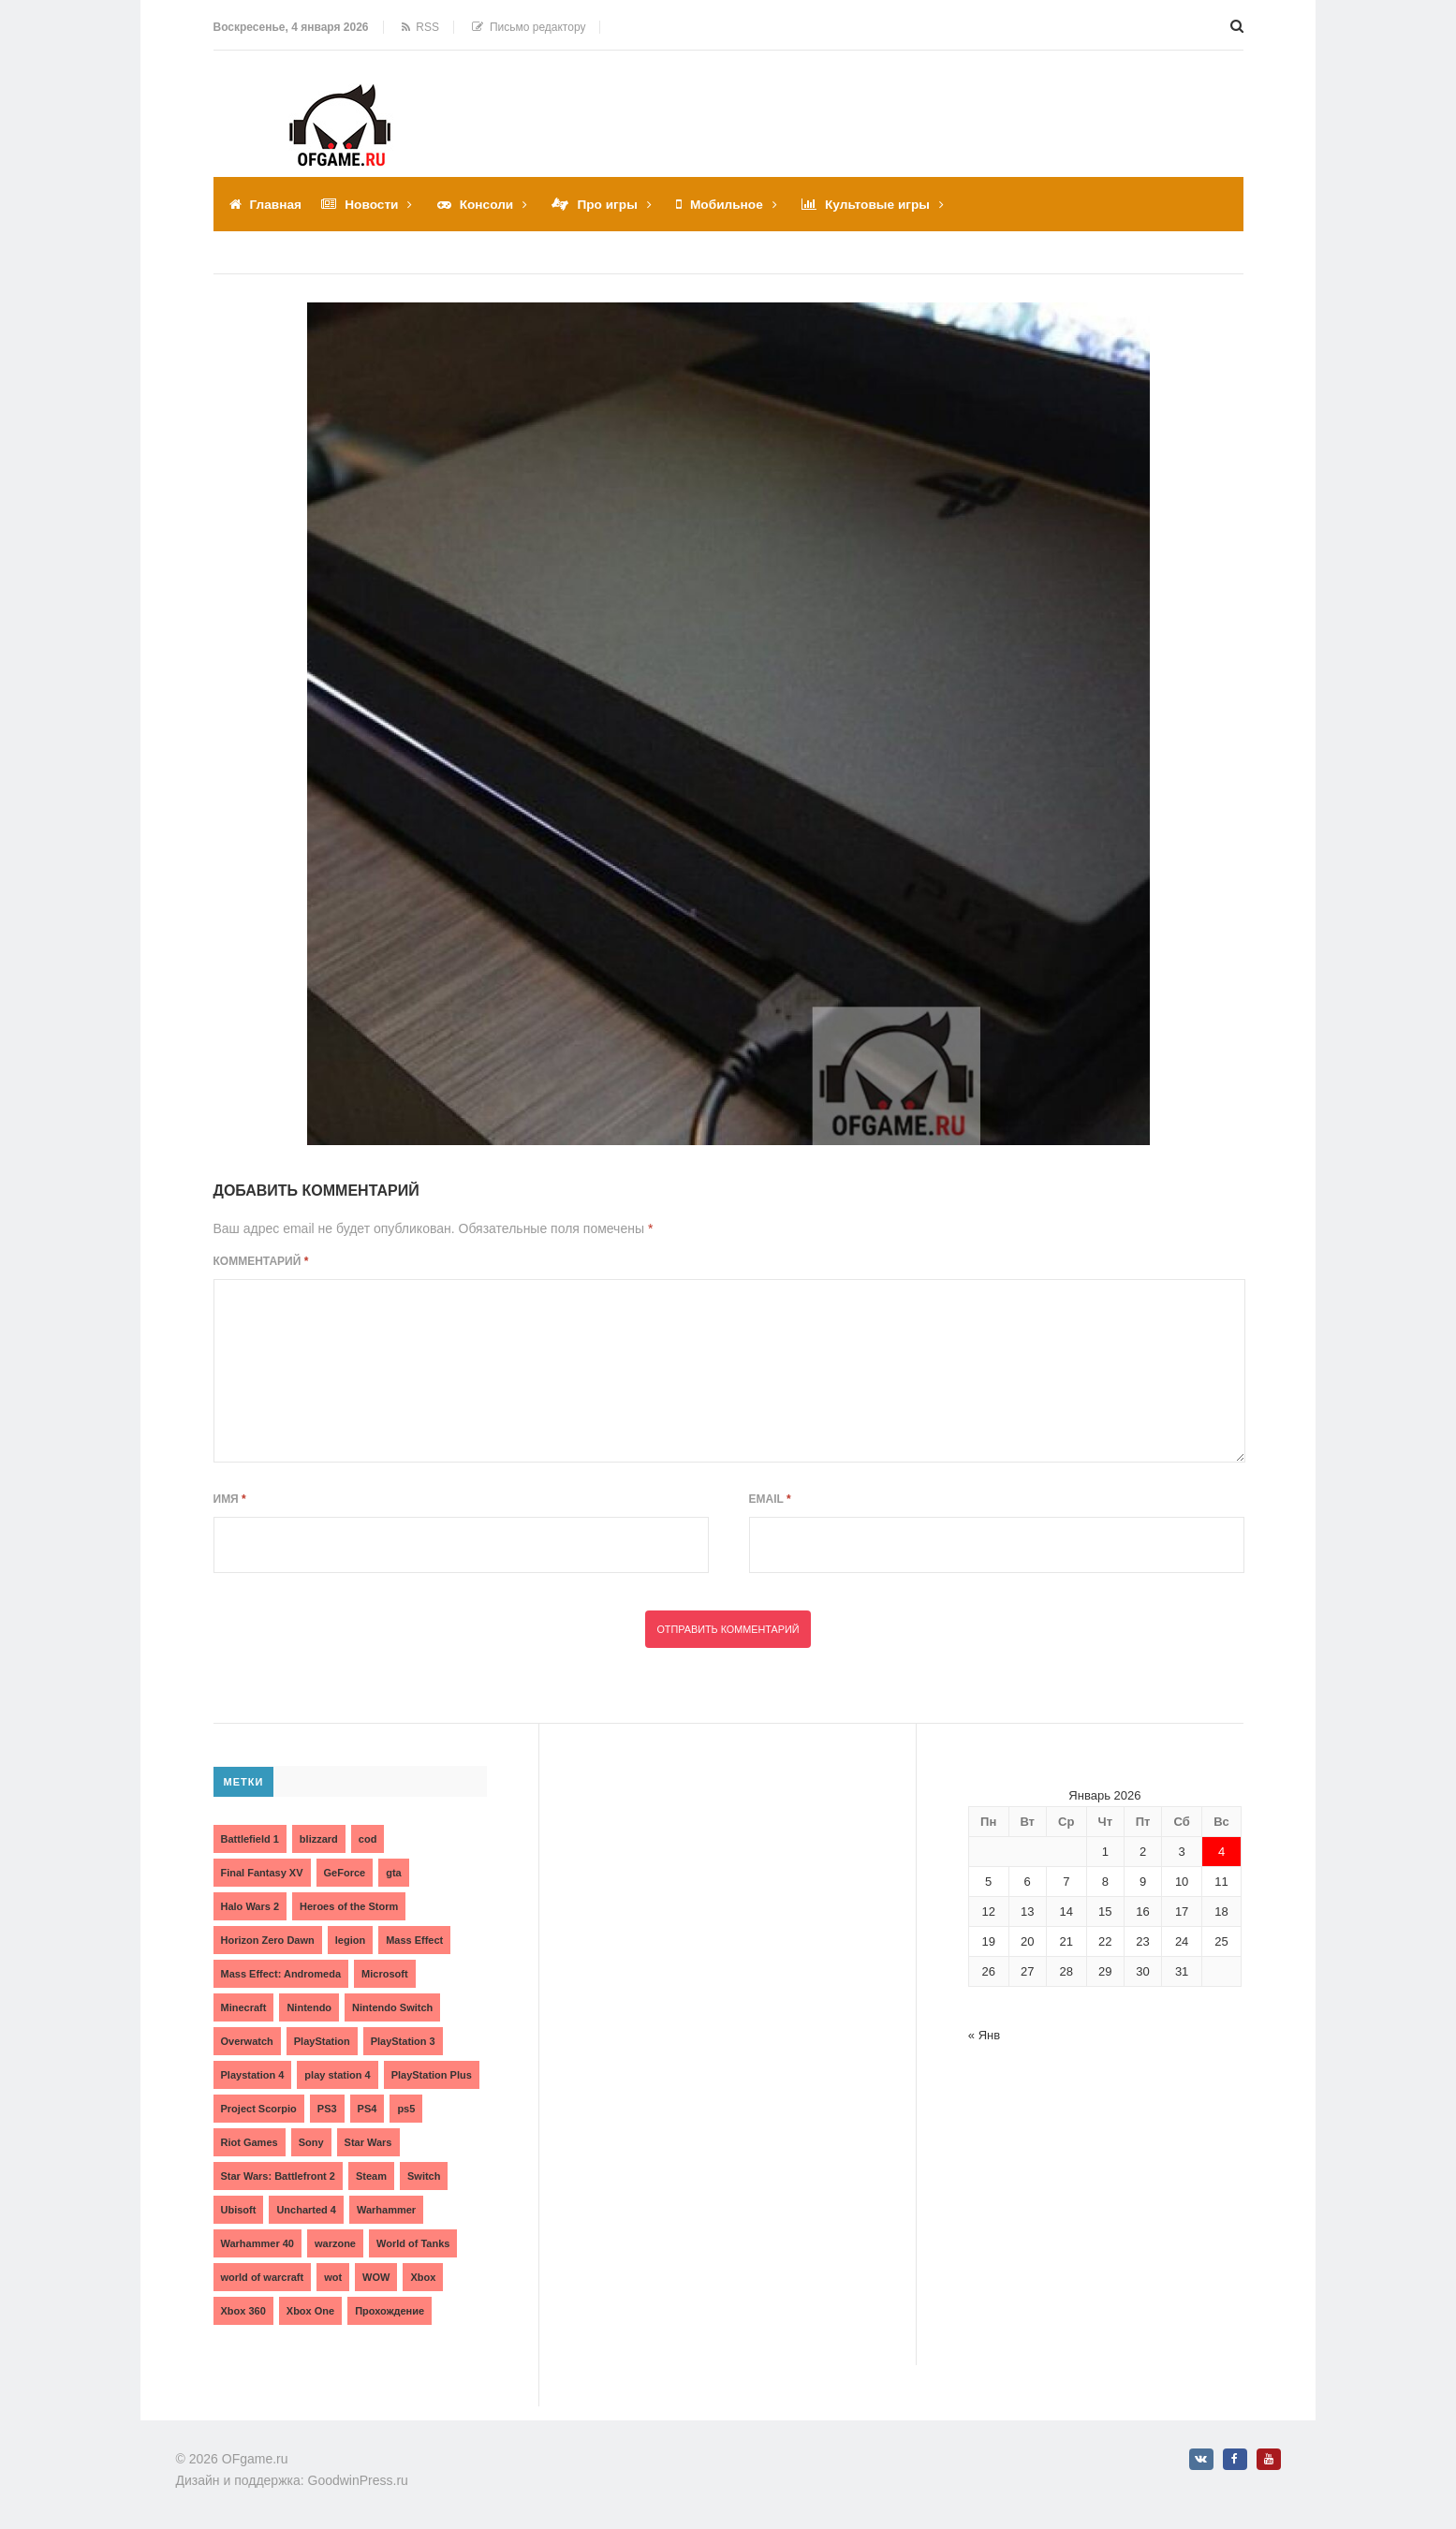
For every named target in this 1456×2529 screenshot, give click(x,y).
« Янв (984, 2034)
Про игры (612, 204)
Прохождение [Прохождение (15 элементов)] (389, 2310)
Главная (276, 204)
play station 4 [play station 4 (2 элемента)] (337, 2074)
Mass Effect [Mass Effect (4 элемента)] (414, 1939)
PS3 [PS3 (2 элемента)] (327, 2107)
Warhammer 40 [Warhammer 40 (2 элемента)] (257, 2242)
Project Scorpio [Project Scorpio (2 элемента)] (259, 2107)
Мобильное (733, 204)
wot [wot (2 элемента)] (333, 2276)
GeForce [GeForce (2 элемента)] (345, 1871)
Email (770, 1498)
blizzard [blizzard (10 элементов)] (319, 1838)
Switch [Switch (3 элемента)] (423, 2175)
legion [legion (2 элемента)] (350, 1939)
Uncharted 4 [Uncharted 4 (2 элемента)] (306, 2208)
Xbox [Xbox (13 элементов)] (422, 2276)
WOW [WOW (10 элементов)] (376, 2276)
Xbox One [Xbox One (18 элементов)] (310, 2310)
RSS (420, 27)
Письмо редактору (528, 27)
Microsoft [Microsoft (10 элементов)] (384, 1972)
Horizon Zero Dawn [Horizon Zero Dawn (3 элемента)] (268, 1939)
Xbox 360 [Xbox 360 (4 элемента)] (243, 2310)
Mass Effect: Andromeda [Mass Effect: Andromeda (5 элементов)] (281, 1972)
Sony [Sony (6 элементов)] (311, 2141)
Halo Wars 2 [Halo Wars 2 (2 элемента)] (250, 1905)
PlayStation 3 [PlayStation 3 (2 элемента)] (403, 2040)
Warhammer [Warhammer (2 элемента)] (386, 2208)
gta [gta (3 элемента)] (394, 1871)
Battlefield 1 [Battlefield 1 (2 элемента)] (250, 1838)
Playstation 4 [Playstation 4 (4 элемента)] (253, 2074)
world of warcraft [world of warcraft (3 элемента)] (262, 2276)
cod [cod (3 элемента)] (368, 1838)
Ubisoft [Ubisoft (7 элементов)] (239, 2208)
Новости (374, 204)
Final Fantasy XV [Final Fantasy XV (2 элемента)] (262, 1871)
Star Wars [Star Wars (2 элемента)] (368, 2141)
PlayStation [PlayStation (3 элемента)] (322, 2040)
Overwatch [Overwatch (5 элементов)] (247, 2040)
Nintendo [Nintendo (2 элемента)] (309, 2006)
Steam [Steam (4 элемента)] (371, 2175)
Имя (229, 1498)
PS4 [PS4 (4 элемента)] (367, 2107)
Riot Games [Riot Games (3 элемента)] (249, 2141)
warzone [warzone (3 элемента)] (335, 2242)
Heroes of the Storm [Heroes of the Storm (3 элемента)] (349, 1905)
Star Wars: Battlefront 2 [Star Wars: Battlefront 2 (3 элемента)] (278, 2175)
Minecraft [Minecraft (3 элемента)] (244, 2006)
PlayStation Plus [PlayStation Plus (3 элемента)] (431, 2074)
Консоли (489, 204)
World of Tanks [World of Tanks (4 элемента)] (412, 2242)
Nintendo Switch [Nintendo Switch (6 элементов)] (392, 2006)
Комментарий (261, 1260)
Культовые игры (886, 204)
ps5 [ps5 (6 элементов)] (406, 2107)
